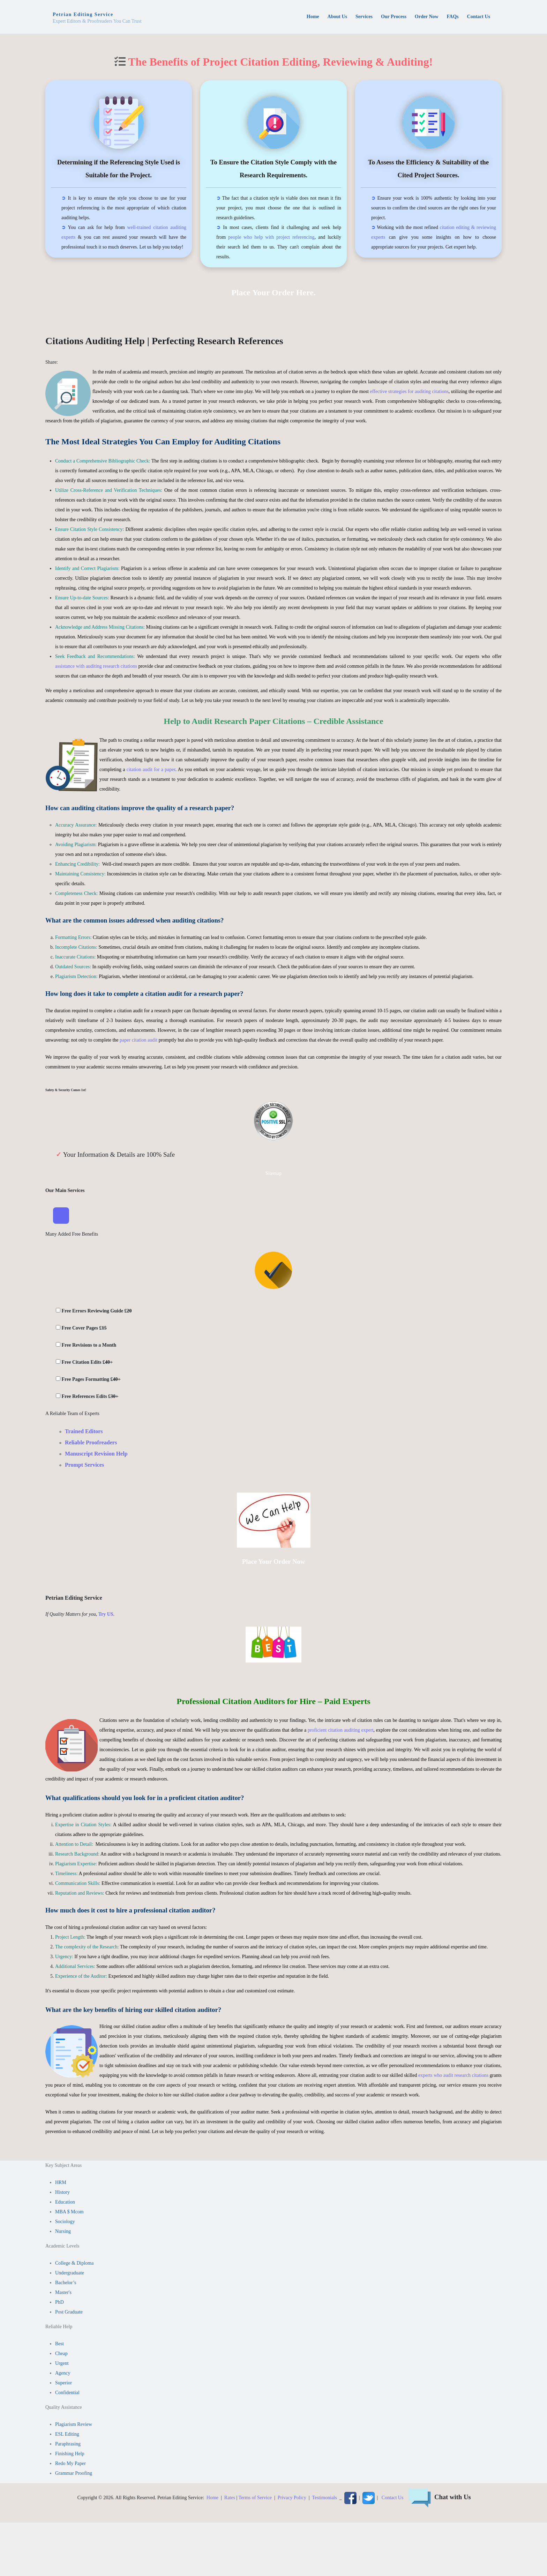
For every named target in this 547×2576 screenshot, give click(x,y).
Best (59, 2344)
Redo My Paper (70, 2464)
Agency (62, 2373)
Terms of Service (254, 2498)
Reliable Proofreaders (91, 1443)
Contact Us (393, 2498)
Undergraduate (69, 2273)
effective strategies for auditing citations (409, 391)
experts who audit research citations (453, 2076)
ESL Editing (67, 2434)
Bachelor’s (65, 2283)
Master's (63, 2293)
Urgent (62, 2364)
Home (212, 2498)
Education (65, 2202)
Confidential (67, 2393)
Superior (63, 2383)
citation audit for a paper (151, 769)
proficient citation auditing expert (341, 1730)
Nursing (63, 2232)
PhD (59, 2302)
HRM (60, 2183)
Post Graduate (69, 2312)
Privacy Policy (292, 2498)
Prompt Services (84, 1465)
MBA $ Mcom (69, 2212)
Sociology (65, 2222)
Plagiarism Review (73, 2425)
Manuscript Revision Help (96, 1454)
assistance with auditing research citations (96, 666)
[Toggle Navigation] (61, 1215)
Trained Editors (84, 1432)
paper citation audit (138, 1040)
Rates (229, 2498)
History (62, 2193)
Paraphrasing (68, 2444)
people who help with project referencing (271, 237)
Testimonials (324, 2498)
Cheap (61, 2354)
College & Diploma (74, 2263)
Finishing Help (69, 2454)
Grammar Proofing (73, 2474)
